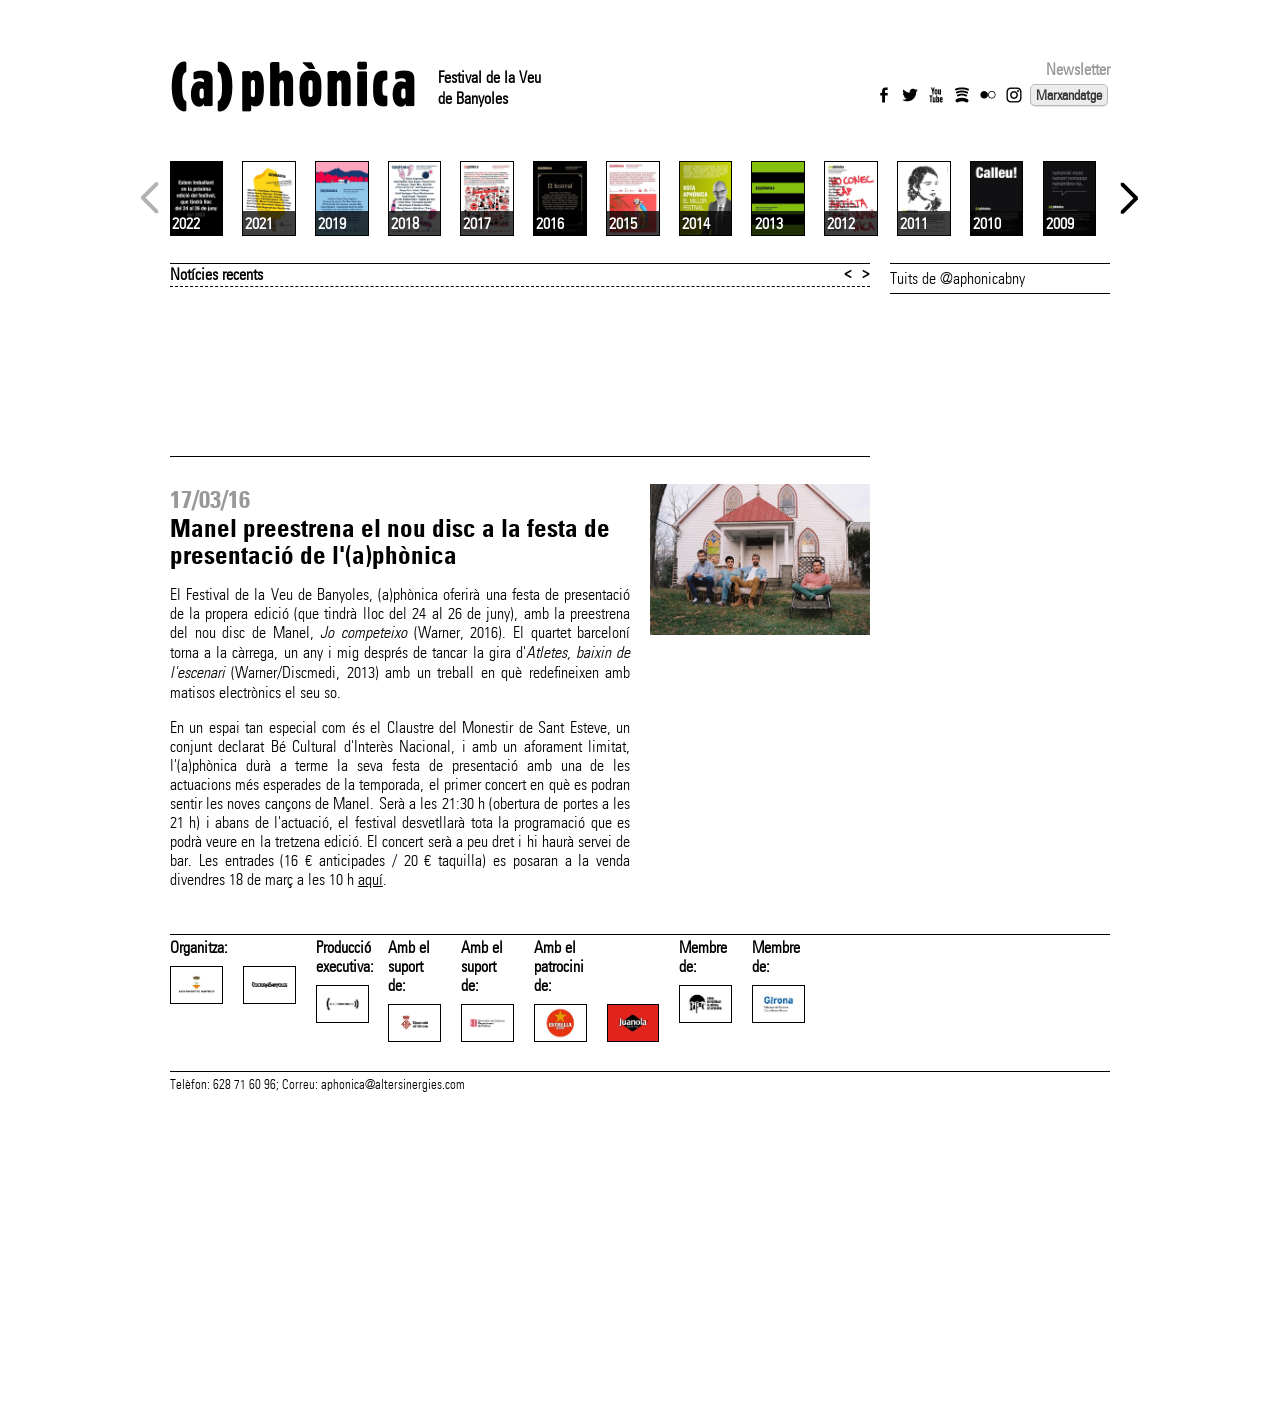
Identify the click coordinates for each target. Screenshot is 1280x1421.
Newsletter (1078, 69)
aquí (370, 1116)
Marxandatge (1069, 95)
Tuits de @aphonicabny (957, 515)
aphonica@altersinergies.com (393, 1399)
